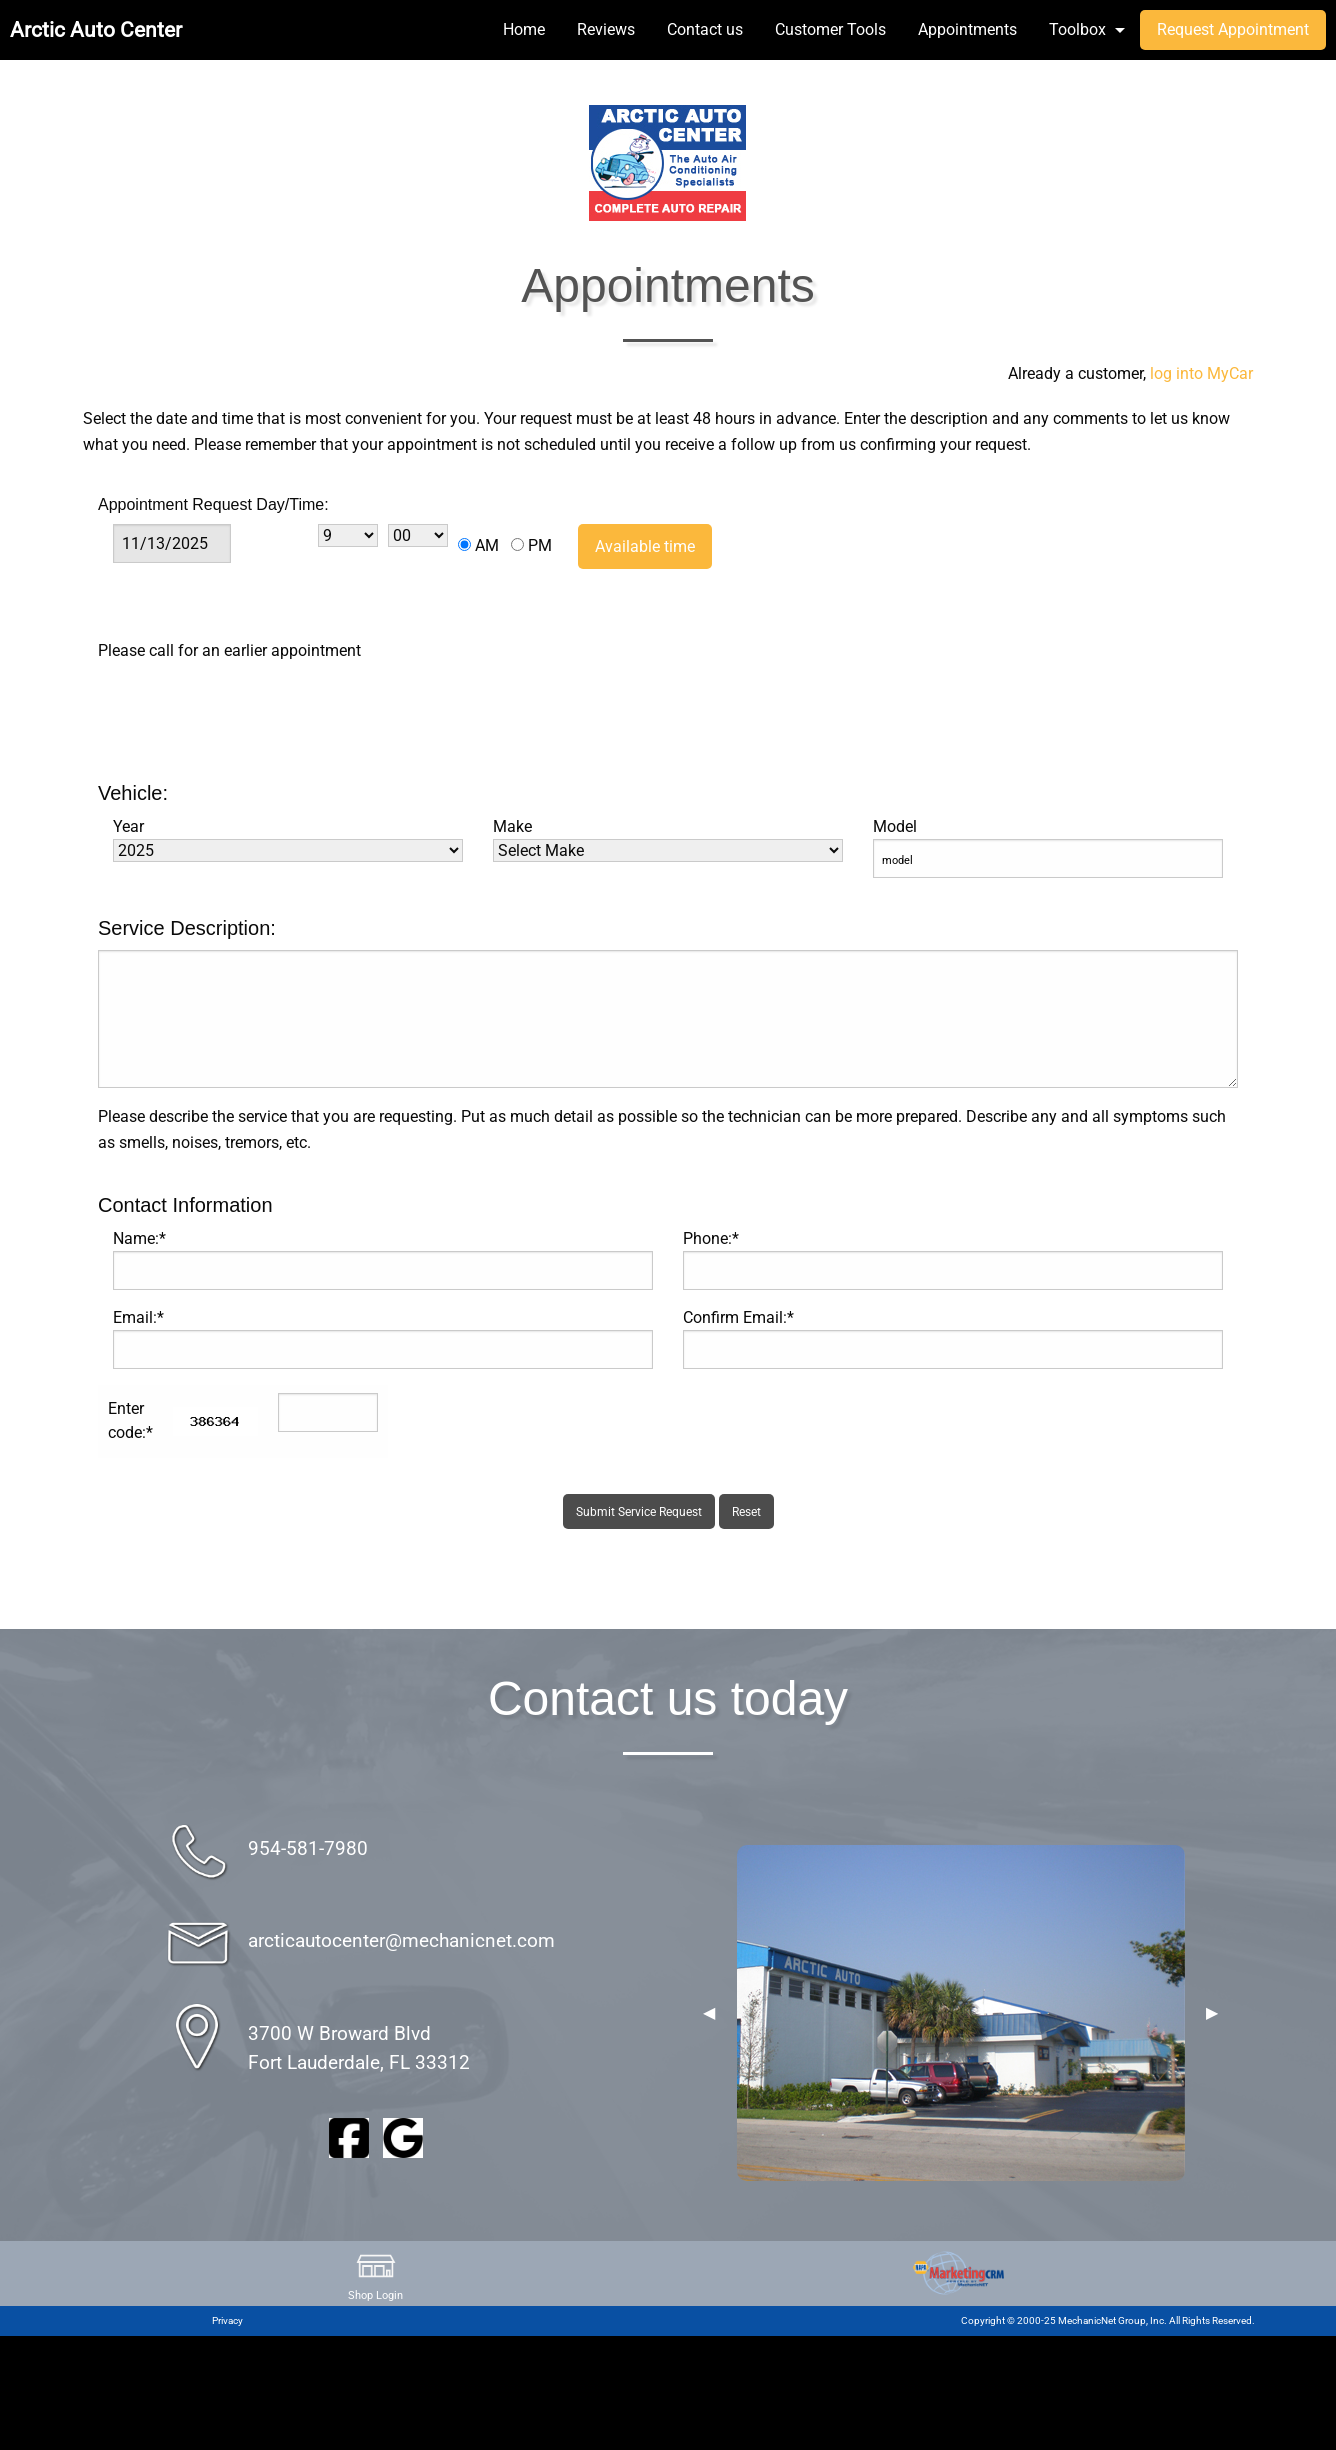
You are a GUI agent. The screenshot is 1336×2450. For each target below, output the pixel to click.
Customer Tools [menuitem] (830, 29)
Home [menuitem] (524, 29)
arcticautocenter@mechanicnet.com (401, 1940)
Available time (645, 546)
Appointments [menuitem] (967, 29)
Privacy (227, 2320)
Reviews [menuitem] (606, 29)
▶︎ (1212, 2013)
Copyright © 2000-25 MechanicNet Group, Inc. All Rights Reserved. (1108, 2320)
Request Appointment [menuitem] (1233, 29)
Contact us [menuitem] (705, 29)
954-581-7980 (308, 1848)
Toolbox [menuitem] (1077, 29)
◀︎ (709, 2013)
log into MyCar (1199, 373)
